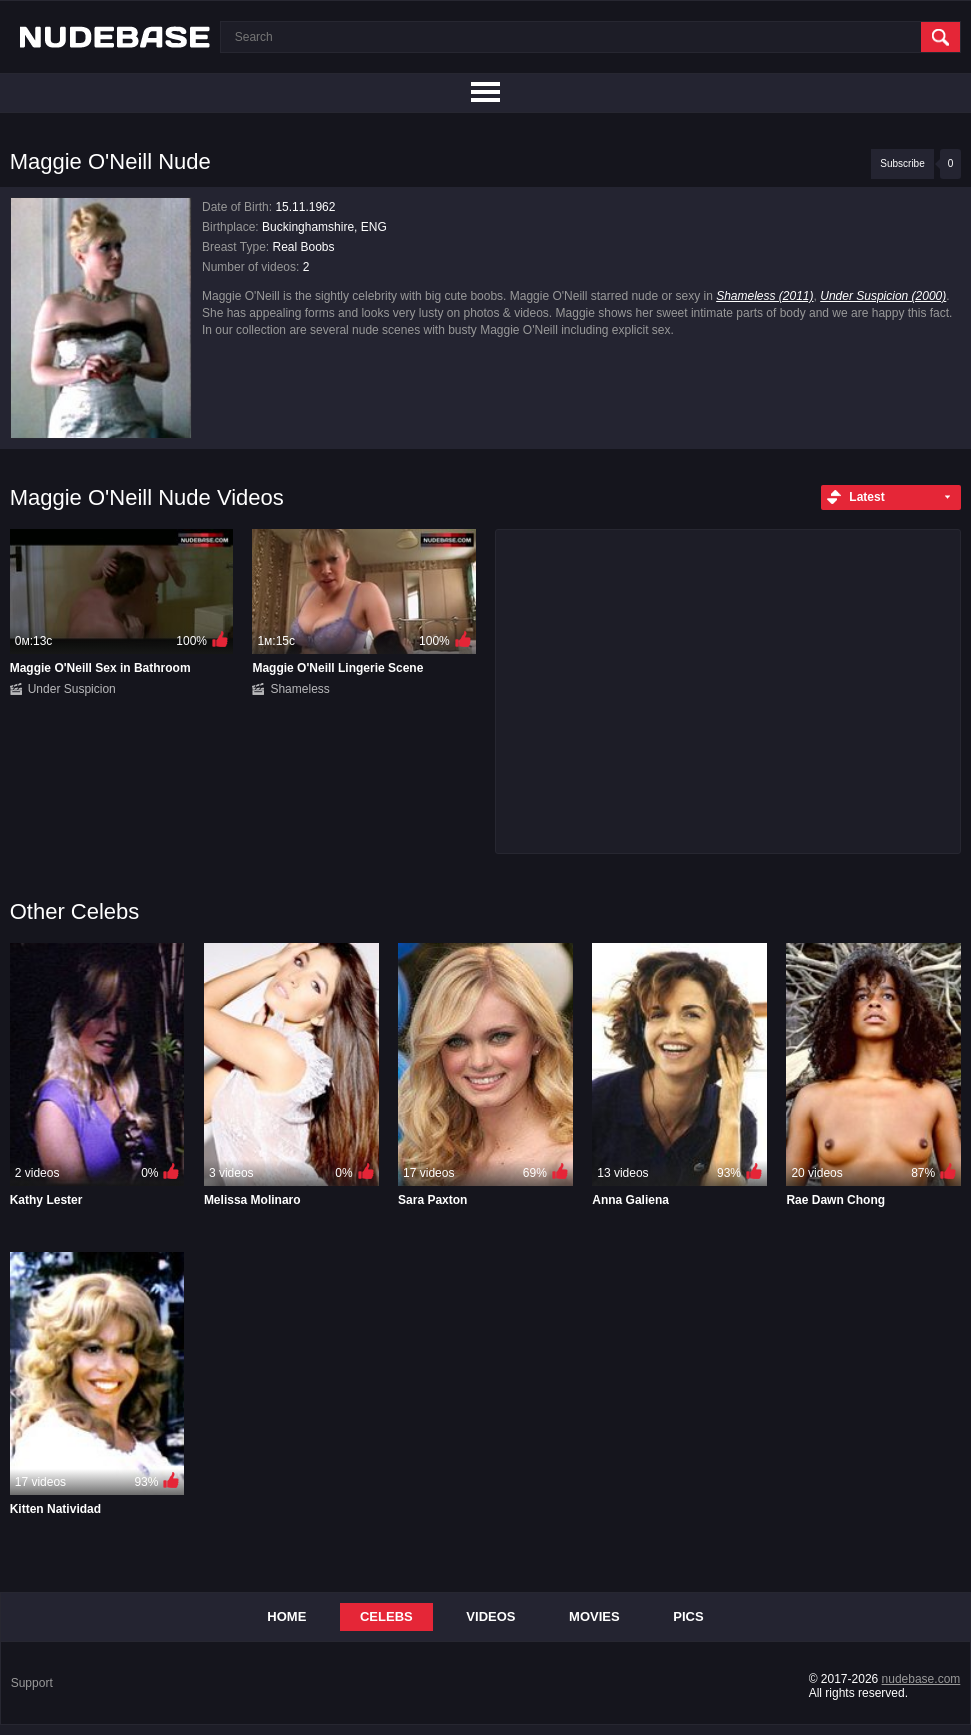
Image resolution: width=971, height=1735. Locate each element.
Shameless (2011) (764, 296)
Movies (594, 1616)
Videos (490, 1616)
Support (32, 1683)
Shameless (299, 689)
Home (286, 1616)
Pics (688, 1616)
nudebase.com (921, 1679)
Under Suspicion (72, 689)
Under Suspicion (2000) (883, 296)
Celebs (386, 1616)
